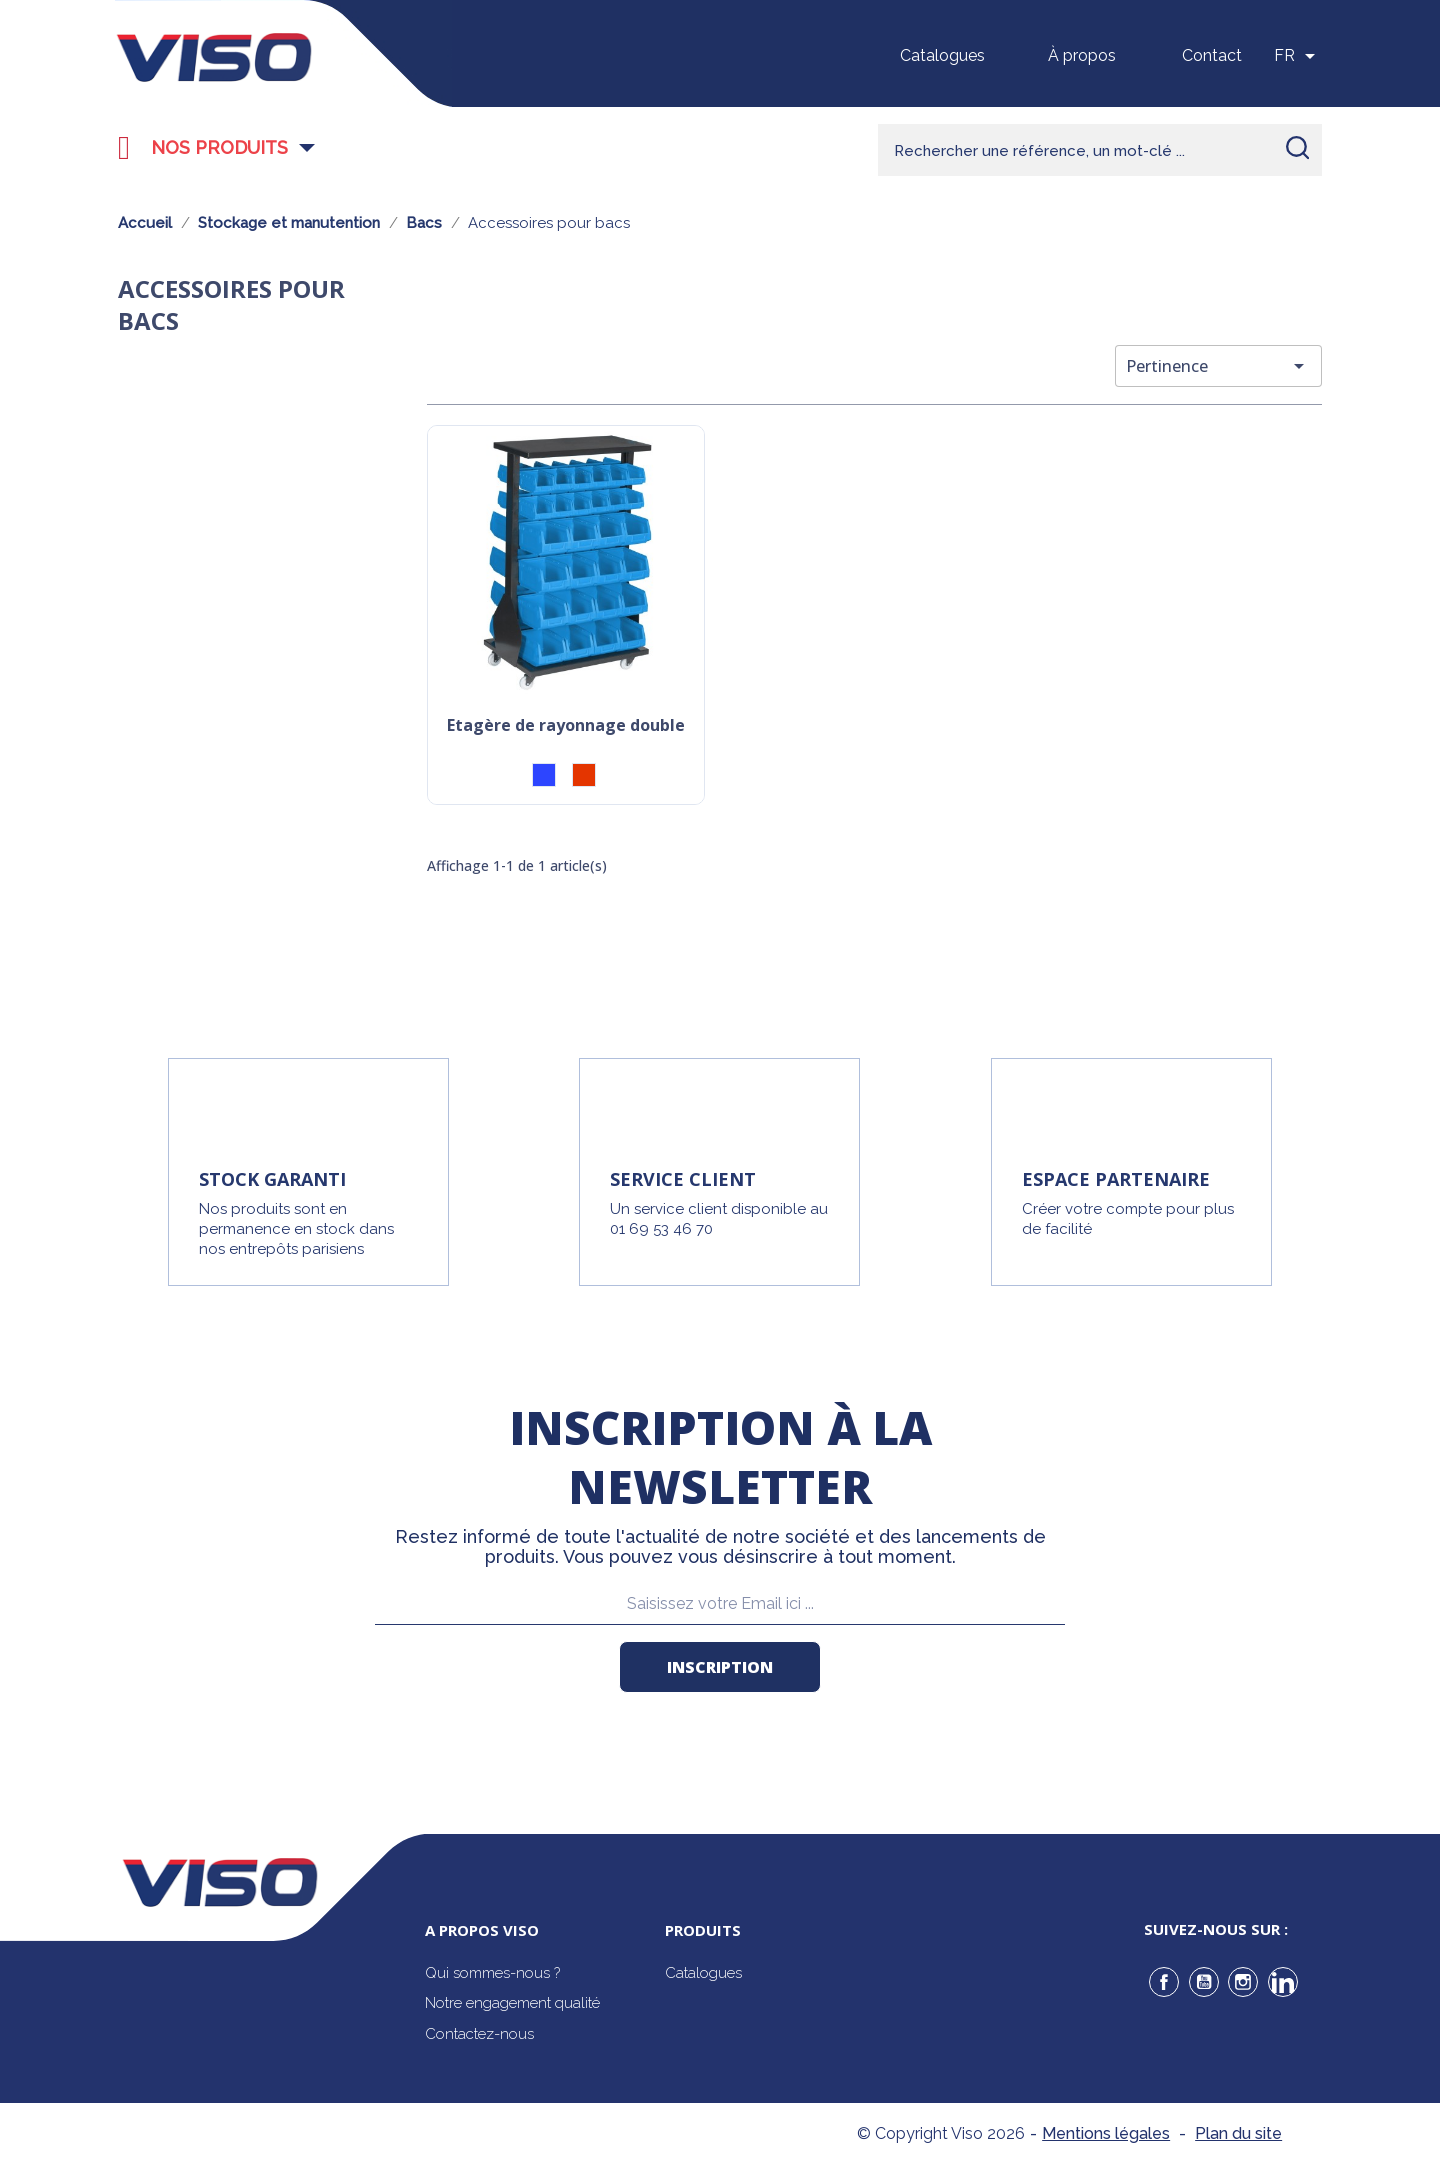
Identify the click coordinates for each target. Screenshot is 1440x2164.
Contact (1212, 55)
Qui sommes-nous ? (492, 1973)
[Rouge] (584, 775)
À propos (1082, 55)
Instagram (1243, 1982)
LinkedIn (1283, 1982)
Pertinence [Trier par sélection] (1218, 366)
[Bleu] (544, 775)
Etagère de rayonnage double (566, 726)
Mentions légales (1106, 2133)
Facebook (1164, 1982)
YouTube (1204, 1982)
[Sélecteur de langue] (1298, 56)
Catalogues (942, 55)
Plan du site (1238, 2133)
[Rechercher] (1100, 150)
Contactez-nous (479, 2034)
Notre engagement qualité (512, 2003)
